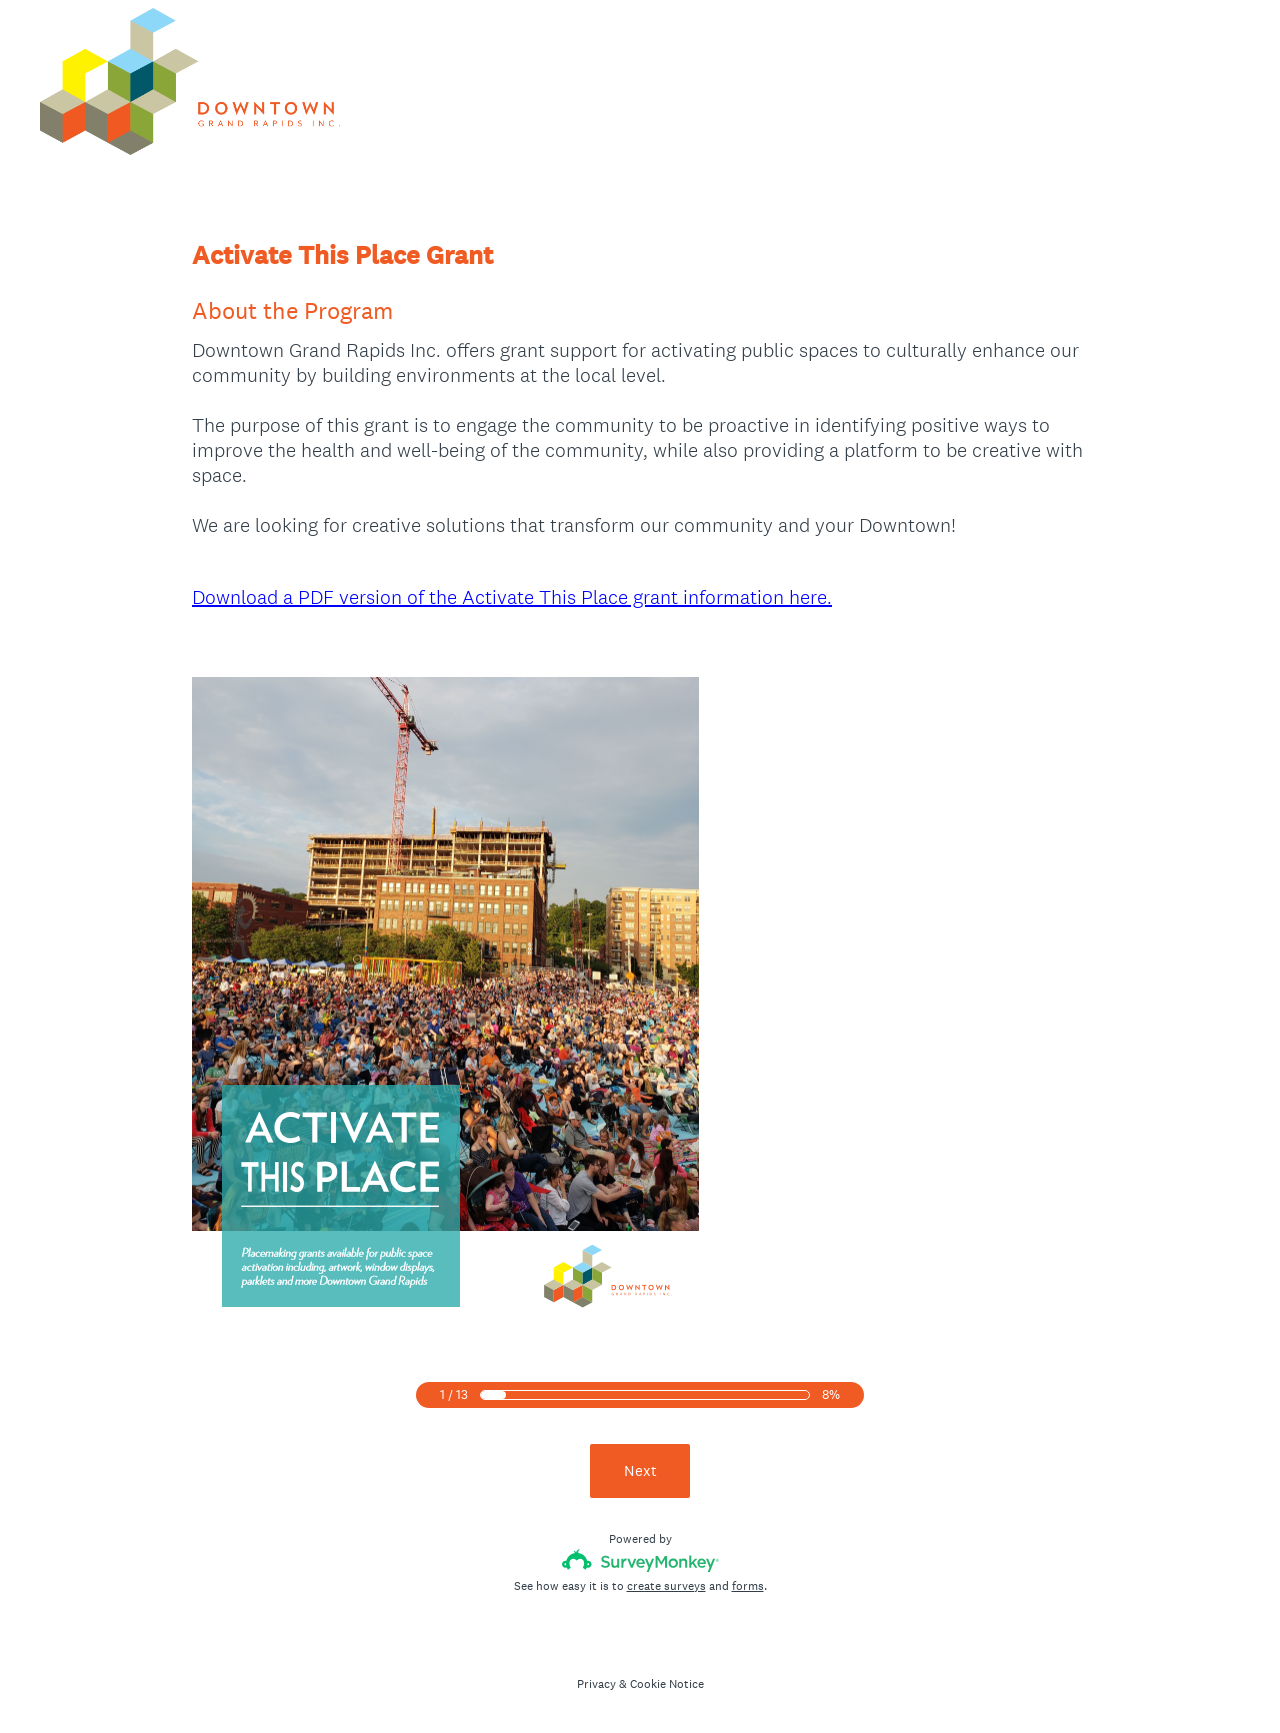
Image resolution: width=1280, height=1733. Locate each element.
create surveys (666, 1586)
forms (748, 1586)
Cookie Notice (667, 1684)
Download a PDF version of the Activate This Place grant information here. (512, 597)
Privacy (596, 1684)
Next (640, 1470)
